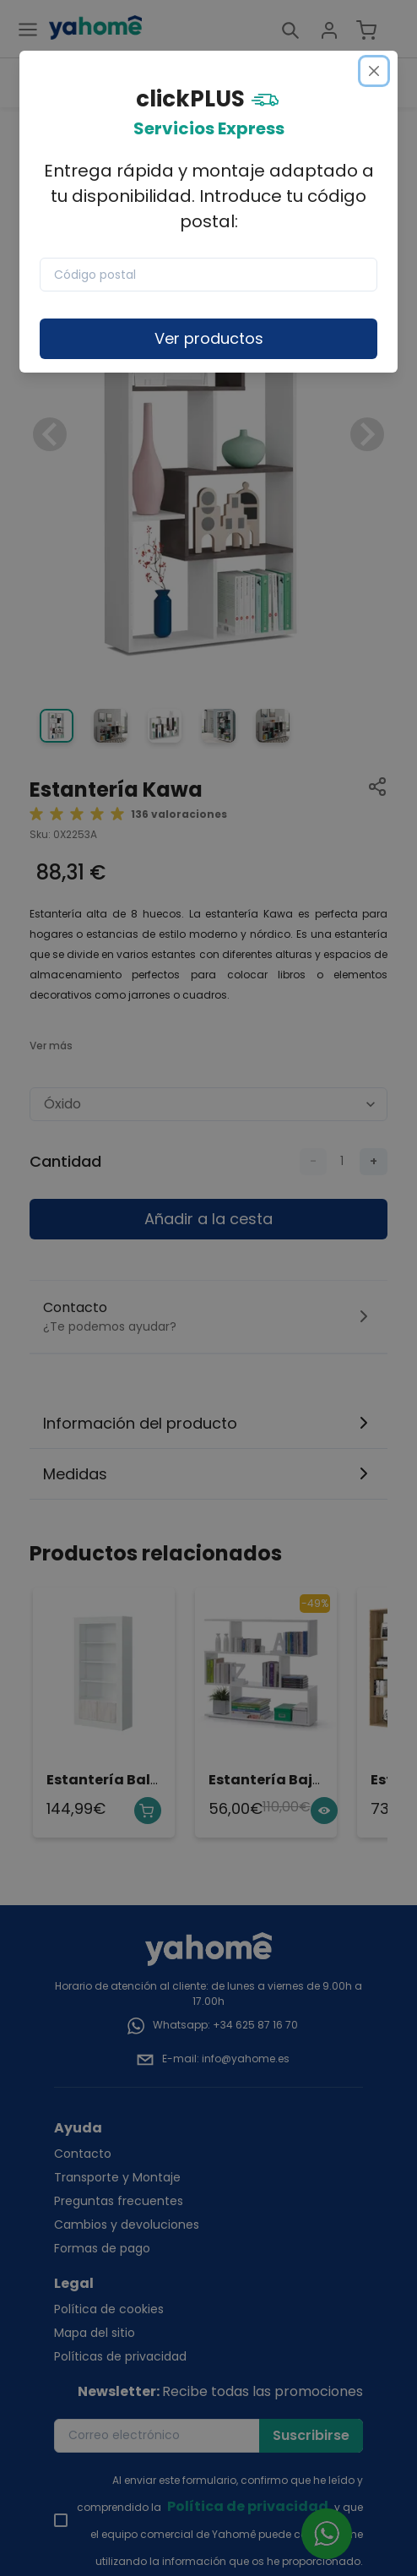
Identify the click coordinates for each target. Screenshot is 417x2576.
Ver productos (208, 338)
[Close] (373, 70)
